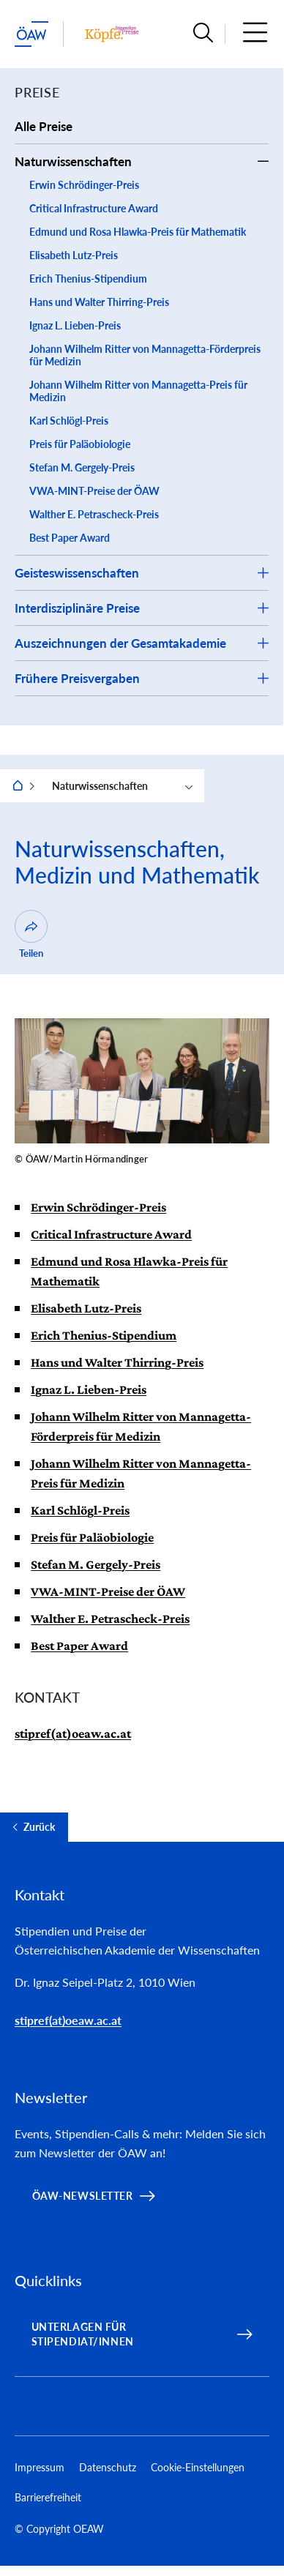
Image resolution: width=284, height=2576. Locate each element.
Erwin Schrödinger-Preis (84, 185)
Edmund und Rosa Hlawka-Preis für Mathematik (137, 231)
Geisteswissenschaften (77, 572)
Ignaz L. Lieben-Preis (75, 325)
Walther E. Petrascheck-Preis (94, 514)
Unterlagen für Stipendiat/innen (82, 2334)
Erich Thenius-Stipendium (88, 278)
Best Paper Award (69, 537)
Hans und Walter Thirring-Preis (99, 302)
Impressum (39, 2467)
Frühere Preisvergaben (77, 678)
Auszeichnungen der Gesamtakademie (120, 643)
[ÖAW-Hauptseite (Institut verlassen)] (31, 34)
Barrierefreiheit (48, 2497)
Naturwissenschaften (73, 161)
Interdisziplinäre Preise (77, 608)
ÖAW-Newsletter (82, 2195)
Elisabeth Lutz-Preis (73, 255)
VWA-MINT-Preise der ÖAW (94, 491)
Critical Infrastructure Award (93, 208)
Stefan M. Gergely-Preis (82, 467)
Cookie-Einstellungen (197, 2467)
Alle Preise (43, 126)
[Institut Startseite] (111, 34)
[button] (203, 34)
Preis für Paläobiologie (79, 444)
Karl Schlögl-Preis (68, 420)
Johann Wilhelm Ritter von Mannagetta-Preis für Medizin (138, 390)
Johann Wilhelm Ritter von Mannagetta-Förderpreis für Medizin (145, 355)
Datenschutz (107, 2467)
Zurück (39, 1827)
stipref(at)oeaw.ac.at (73, 1733)
